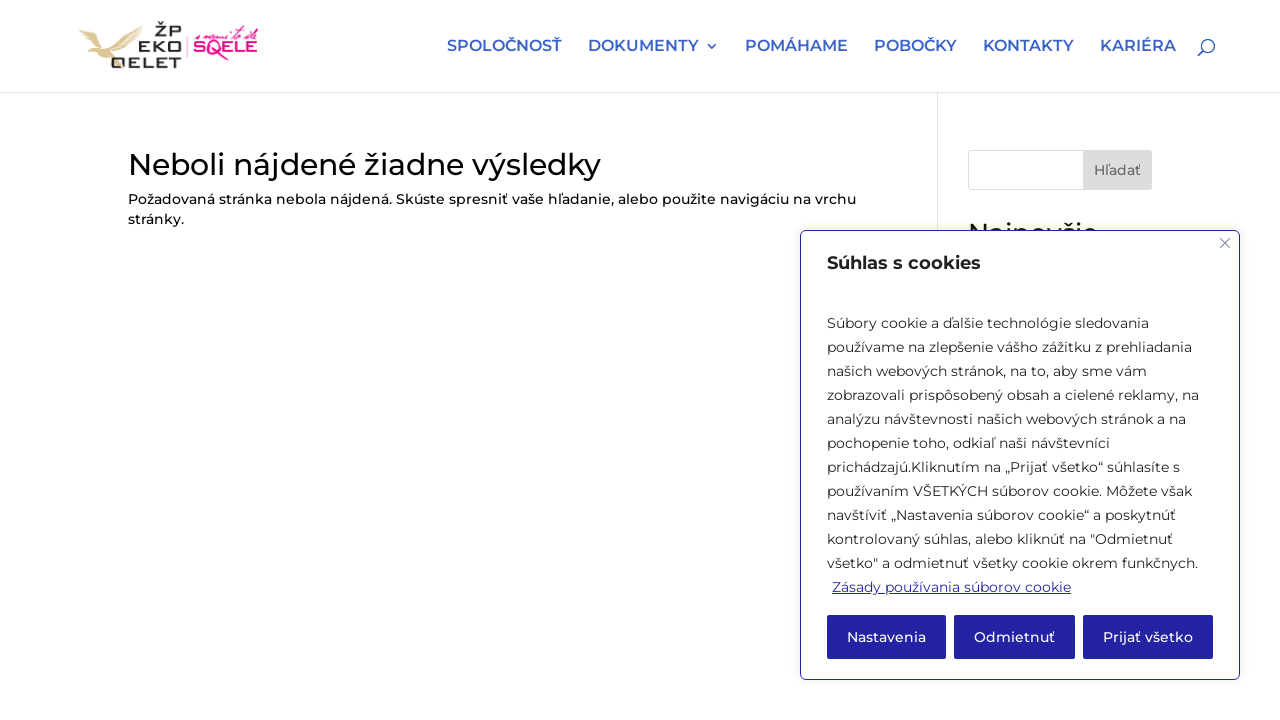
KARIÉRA (1138, 47)
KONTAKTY (1028, 47)
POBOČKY (915, 47)
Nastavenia (886, 637)
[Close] (1225, 243)
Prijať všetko (1148, 637)
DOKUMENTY (643, 47)
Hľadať (1117, 170)
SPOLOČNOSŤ (504, 47)
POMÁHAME (796, 47)
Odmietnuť (1014, 637)
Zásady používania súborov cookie (951, 587)
